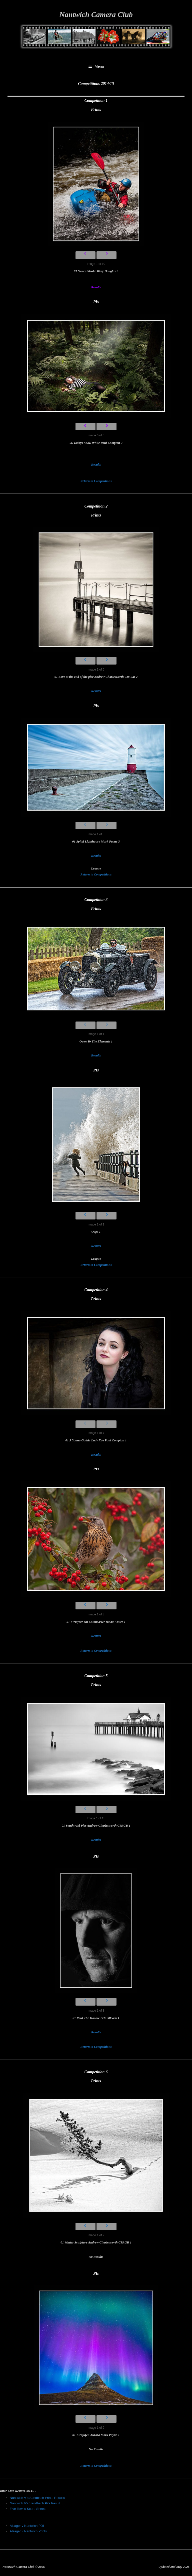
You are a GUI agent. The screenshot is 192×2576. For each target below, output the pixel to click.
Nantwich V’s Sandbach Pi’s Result (35, 2503)
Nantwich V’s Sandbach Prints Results (37, 2498)
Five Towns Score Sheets (28, 2509)
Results (96, 287)
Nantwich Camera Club (95, 14)
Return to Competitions (96, 481)
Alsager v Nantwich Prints (28, 2531)
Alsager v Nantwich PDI (27, 2526)
